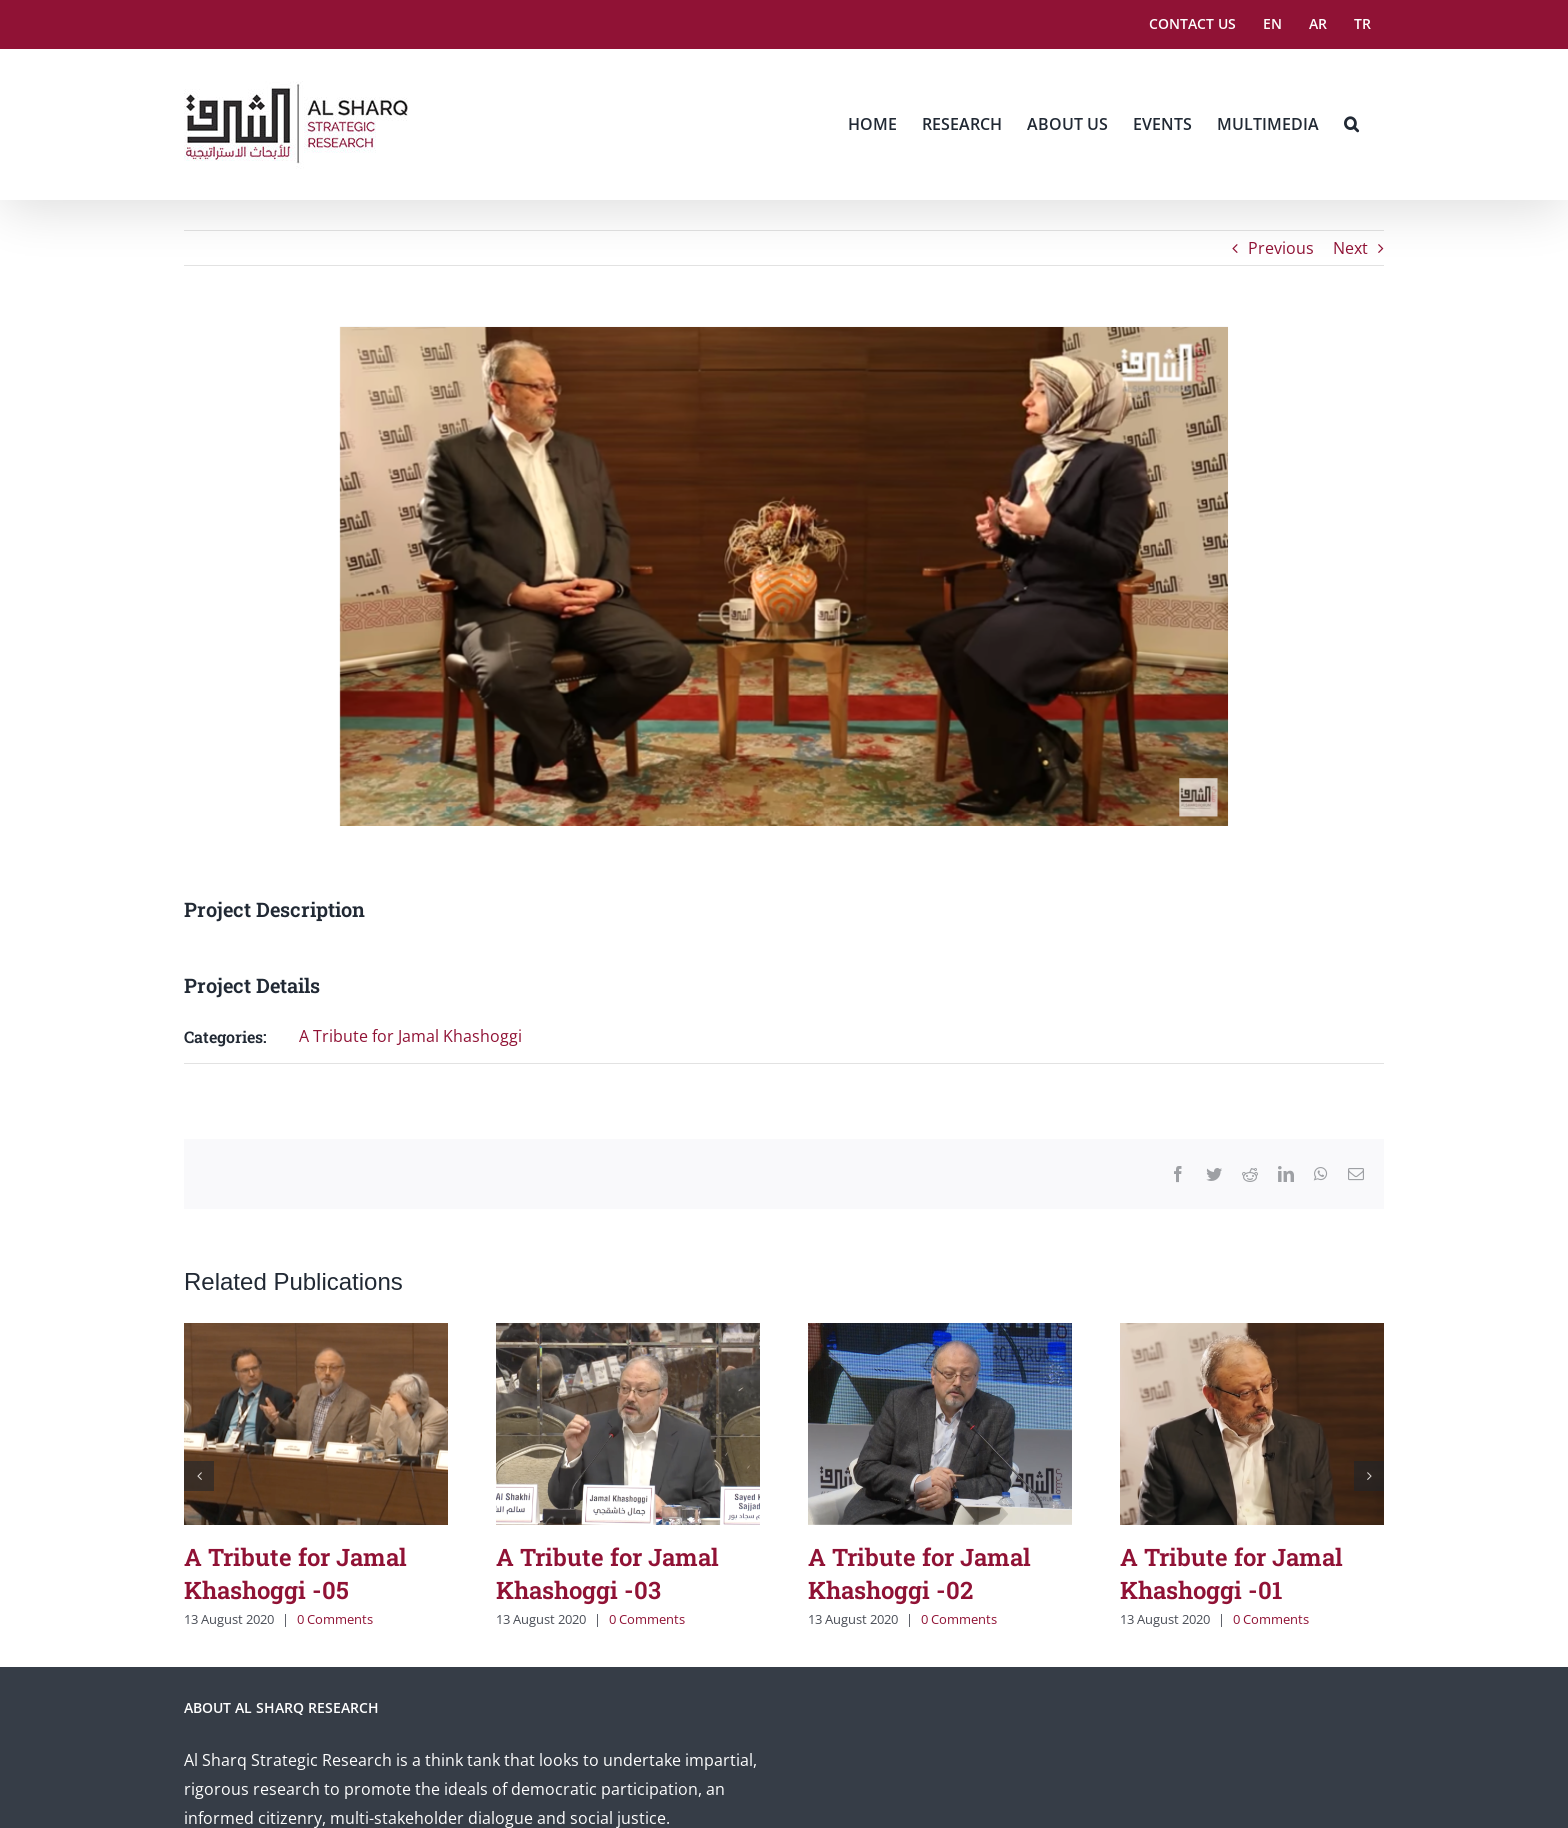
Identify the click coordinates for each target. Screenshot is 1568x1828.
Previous (1281, 248)
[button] (1351, 124)
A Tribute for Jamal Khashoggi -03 (607, 1573)
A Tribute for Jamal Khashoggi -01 (1231, 1573)
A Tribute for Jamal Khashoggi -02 (919, 1573)
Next (1350, 248)
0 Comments (335, 1619)
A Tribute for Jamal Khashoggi (410, 1036)
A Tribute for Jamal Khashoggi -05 (295, 1573)
